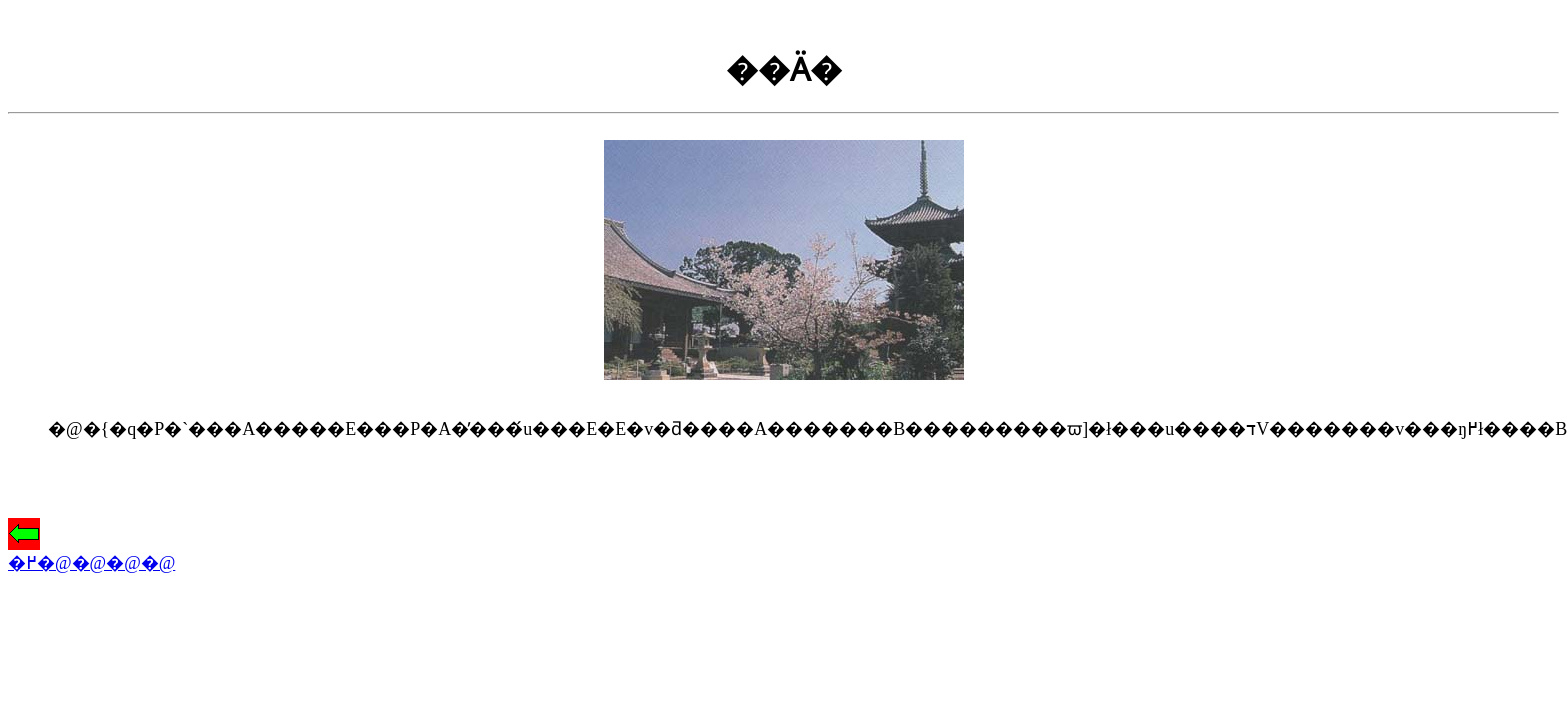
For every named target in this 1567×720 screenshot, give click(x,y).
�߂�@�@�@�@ (91, 553)
